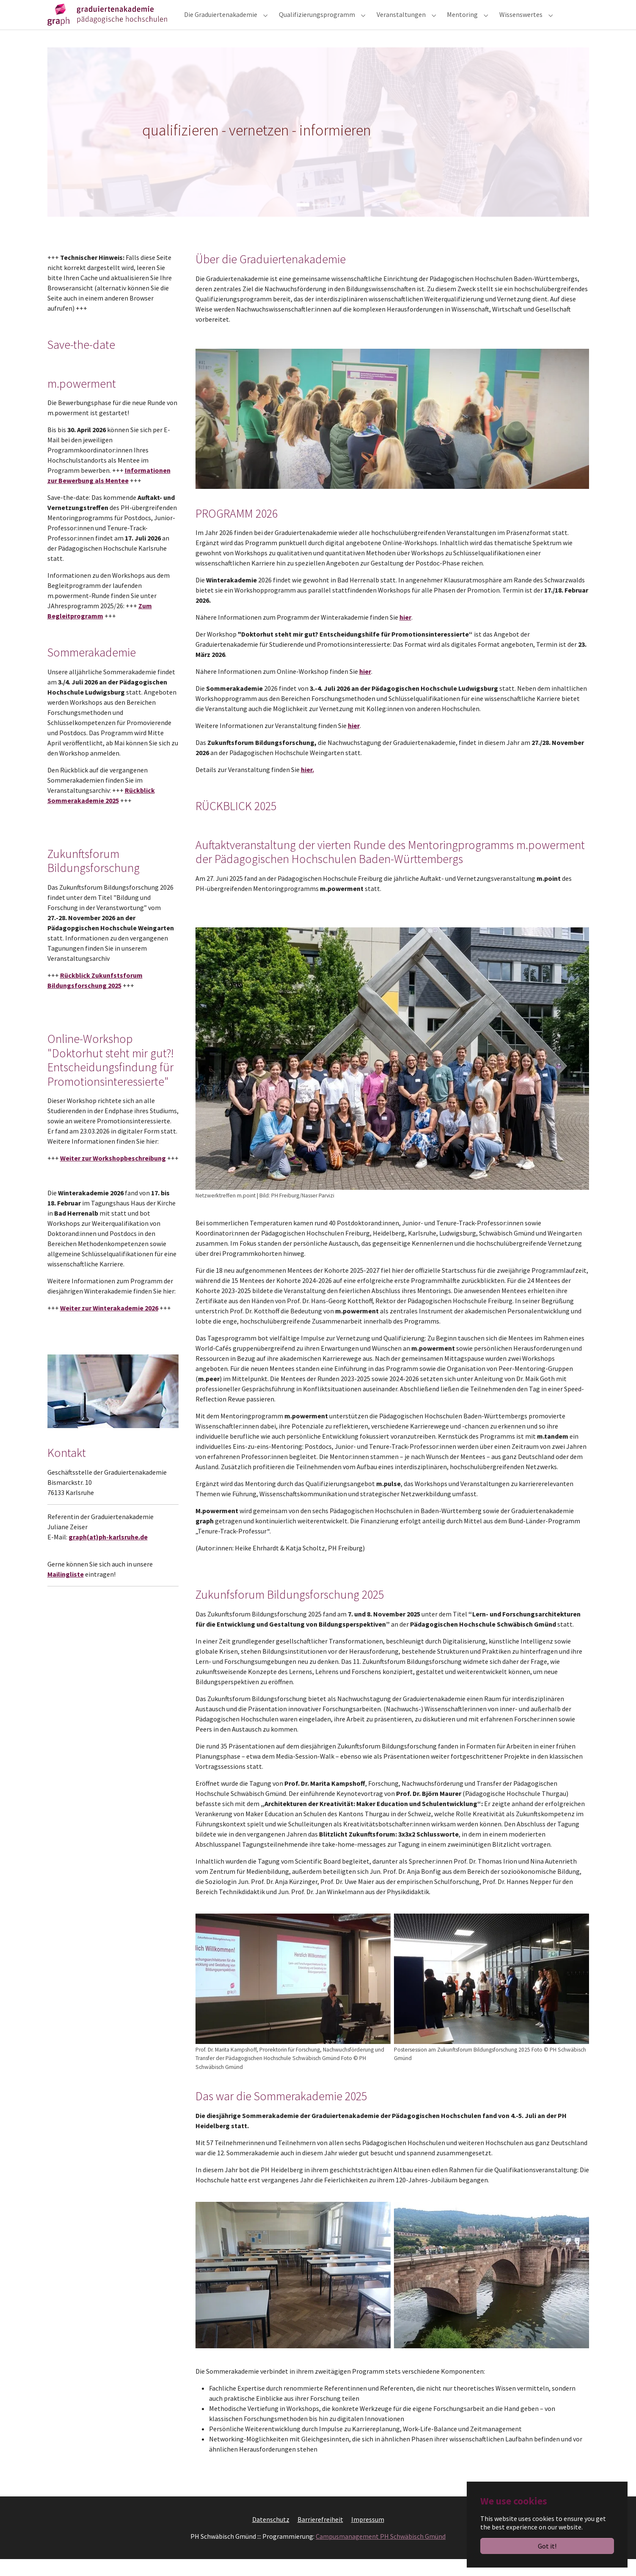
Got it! (547, 2546)
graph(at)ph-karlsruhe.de (108, 1554)
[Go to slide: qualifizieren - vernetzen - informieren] (303, 222)
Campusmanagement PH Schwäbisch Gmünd (381, 2553)
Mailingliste (65, 1591)
